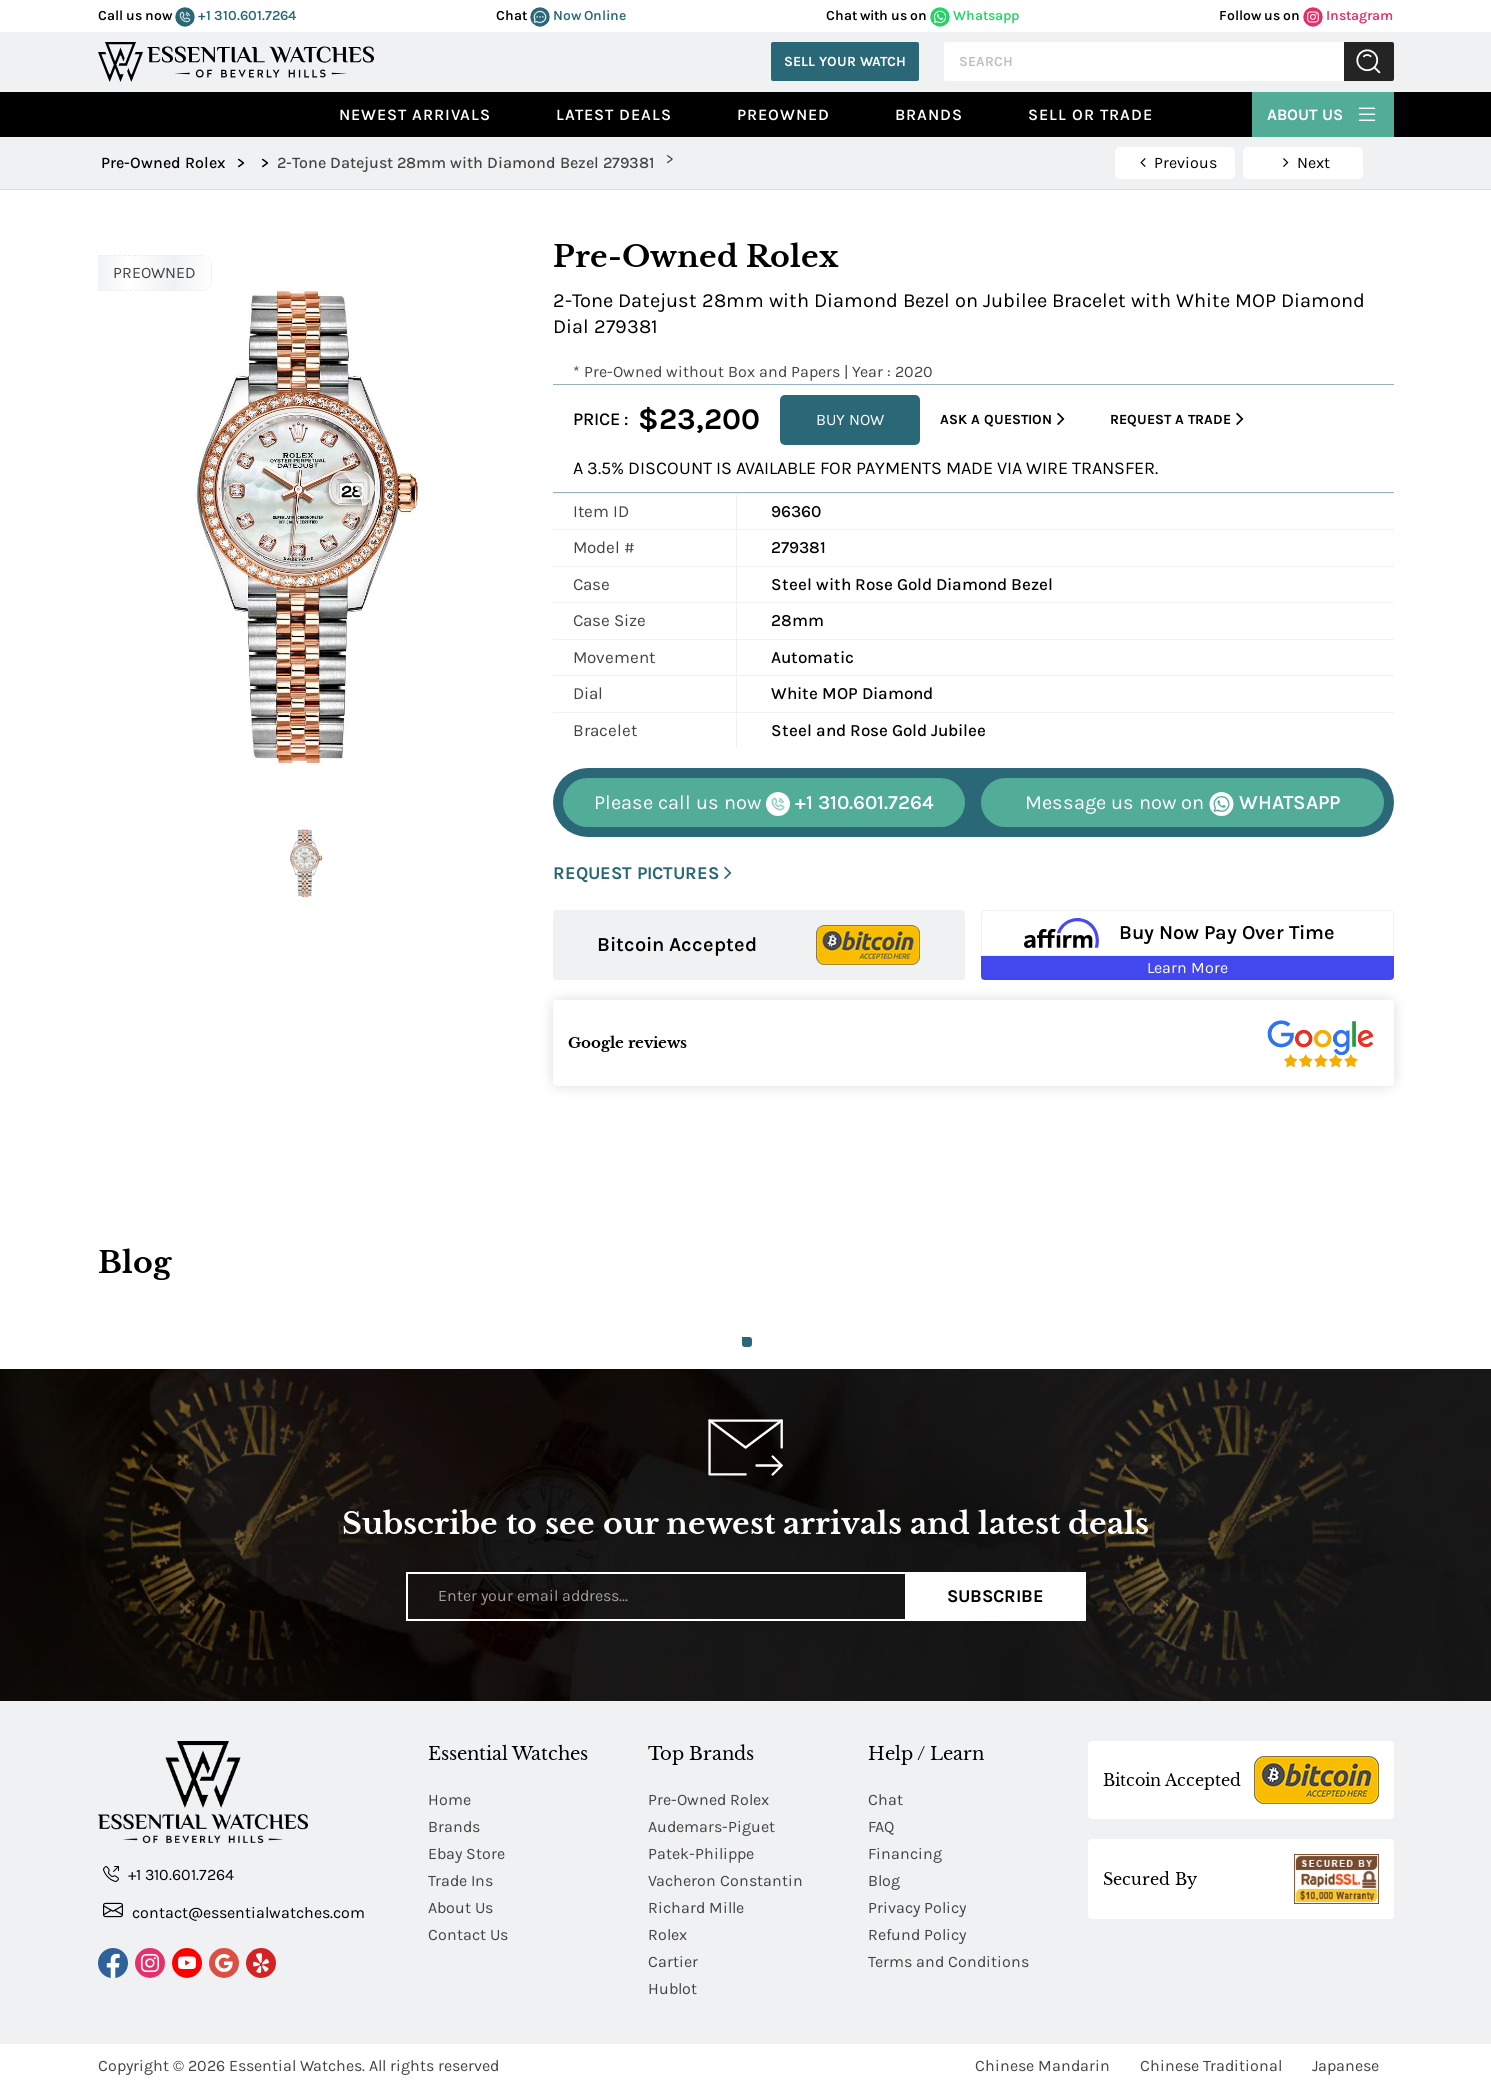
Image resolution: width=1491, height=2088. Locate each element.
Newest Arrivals (415, 114)
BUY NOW (850, 419)
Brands (929, 114)
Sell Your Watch (845, 61)
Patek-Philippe (701, 1853)
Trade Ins (460, 1880)
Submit (1369, 61)
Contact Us (468, 1934)
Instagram (1348, 15)
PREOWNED (154, 272)
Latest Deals (614, 114)
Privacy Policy (917, 1907)
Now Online (578, 15)
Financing (905, 1853)
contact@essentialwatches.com (234, 1911)
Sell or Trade (1090, 114)
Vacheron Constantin (725, 1880)
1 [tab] (747, 1342)
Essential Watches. (297, 2065)
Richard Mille (696, 1907)
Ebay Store (466, 1853)
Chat (885, 1799)
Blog (884, 1880)
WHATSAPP (1182, 803)
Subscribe (995, 1596)
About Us (1323, 112)
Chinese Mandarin (1042, 2065)
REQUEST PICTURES (642, 873)
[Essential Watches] (236, 59)
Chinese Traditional (1211, 2065)
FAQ (881, 1826)
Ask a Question (1002, 419)
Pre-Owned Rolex (708, 1799)
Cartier (673, 1961)
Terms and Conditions (948, 1961)
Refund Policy (917, 1934)
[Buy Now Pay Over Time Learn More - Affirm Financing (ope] (1187, 945)
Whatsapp (974, 15)
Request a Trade (1177, 419)
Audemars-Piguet (711, 1826)
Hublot (672, 1988)
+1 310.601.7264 (235, 15)
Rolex (667, 1934)
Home (449, 1799)
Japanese (1345, 2065)
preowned (783, 114)
